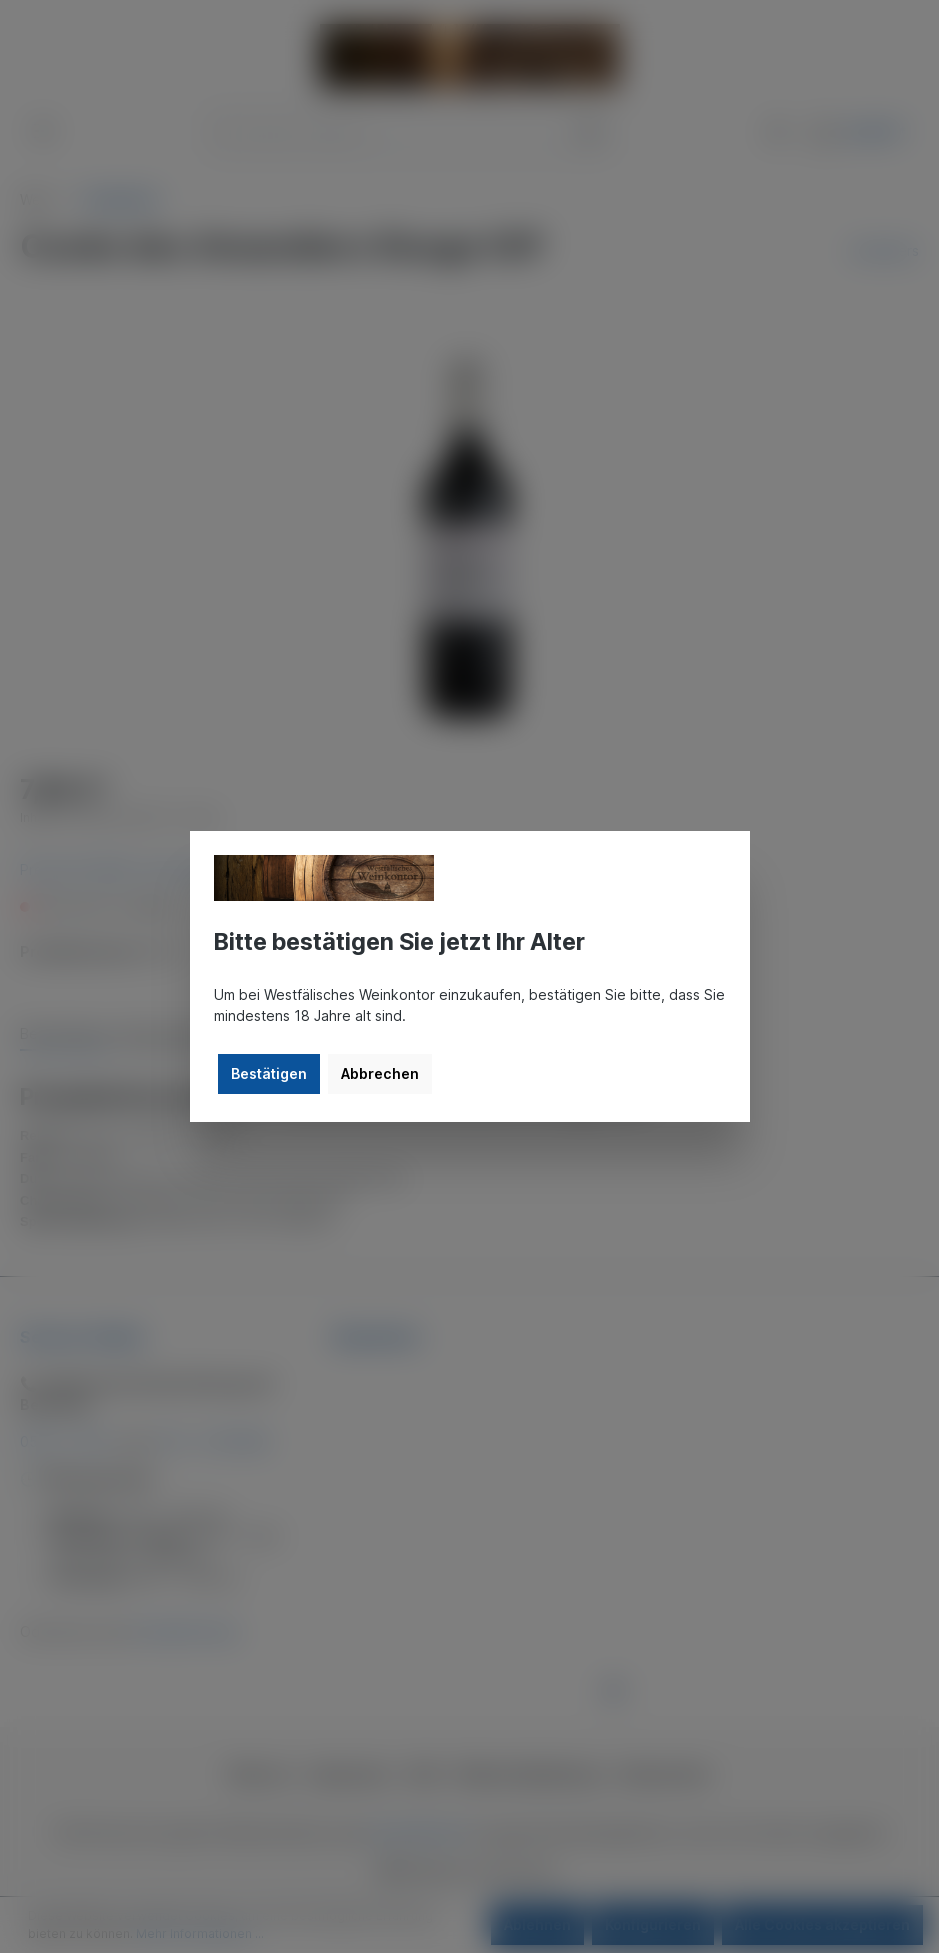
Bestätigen (269, 1073)
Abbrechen (380, 1073)
